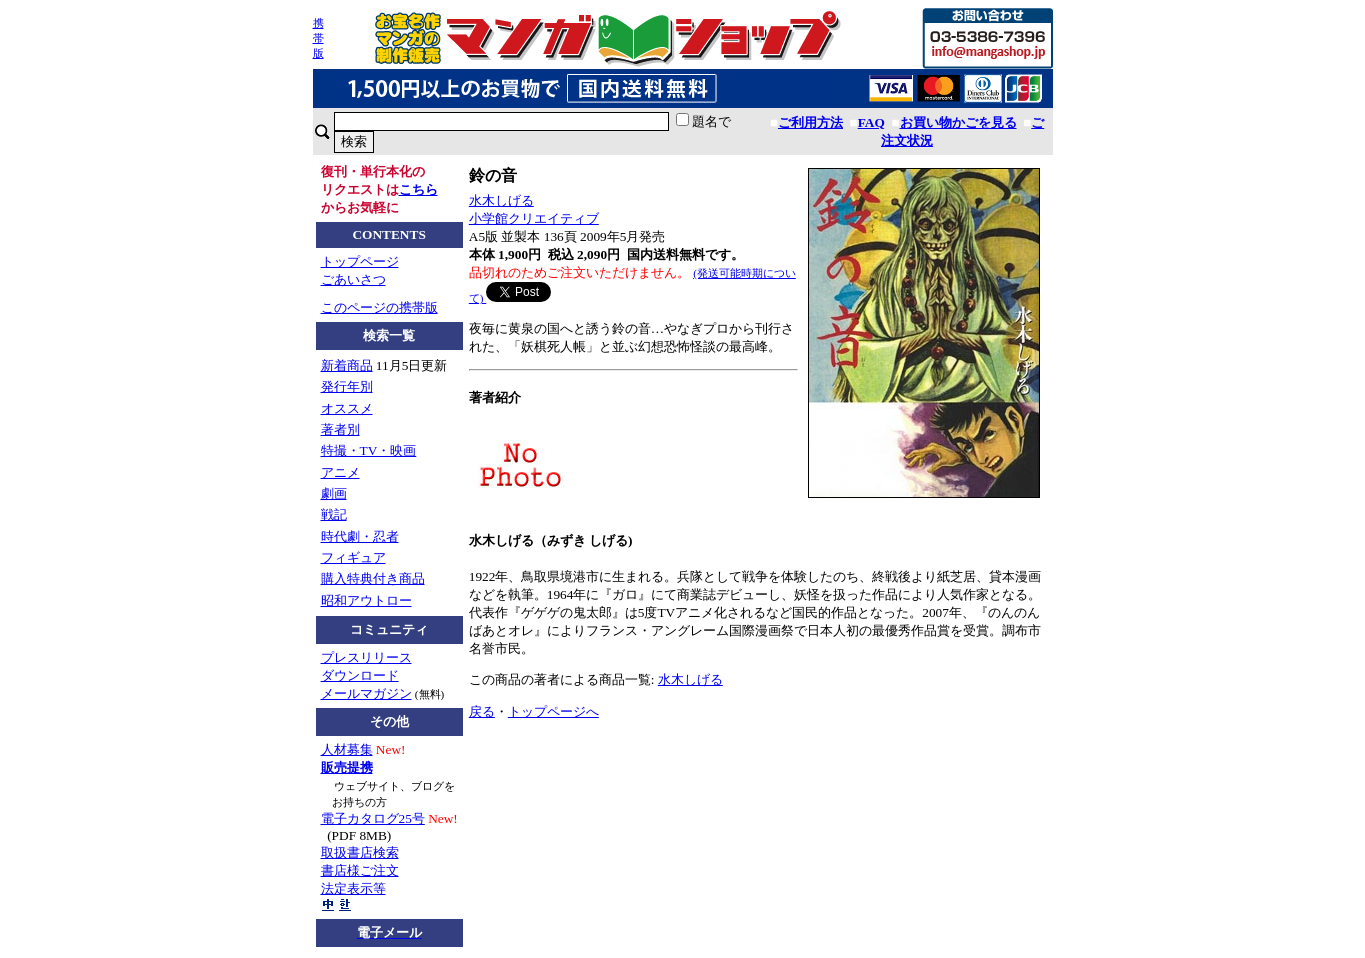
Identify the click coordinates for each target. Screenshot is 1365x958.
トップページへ (553, 711)
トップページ (360, 261)
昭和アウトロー (366, 600)
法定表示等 (353, 888)
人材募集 (347, 749)
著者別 (340, 429)
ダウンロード (360, 675)
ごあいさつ (353, 279)
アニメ (340, 472)
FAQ (871, 122)
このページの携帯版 (379, 307)
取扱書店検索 (360, 852)
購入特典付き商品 (373, 578)
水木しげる (501, 200)
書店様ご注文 (360, 870)
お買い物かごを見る (958, 122)
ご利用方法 (810, 122)
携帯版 (318, 38)
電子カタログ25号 (373, 818)
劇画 (334, 493)
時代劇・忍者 (360, 536)
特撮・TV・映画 (369, 450)
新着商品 (347, 365)
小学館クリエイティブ (534, 218)
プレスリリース (366, 657)
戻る (482, 711)
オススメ (347, 408)
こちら (418, 189)
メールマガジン (366, 693)
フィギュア (353, 557)
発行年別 (347, 386)
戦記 (334, 514)
